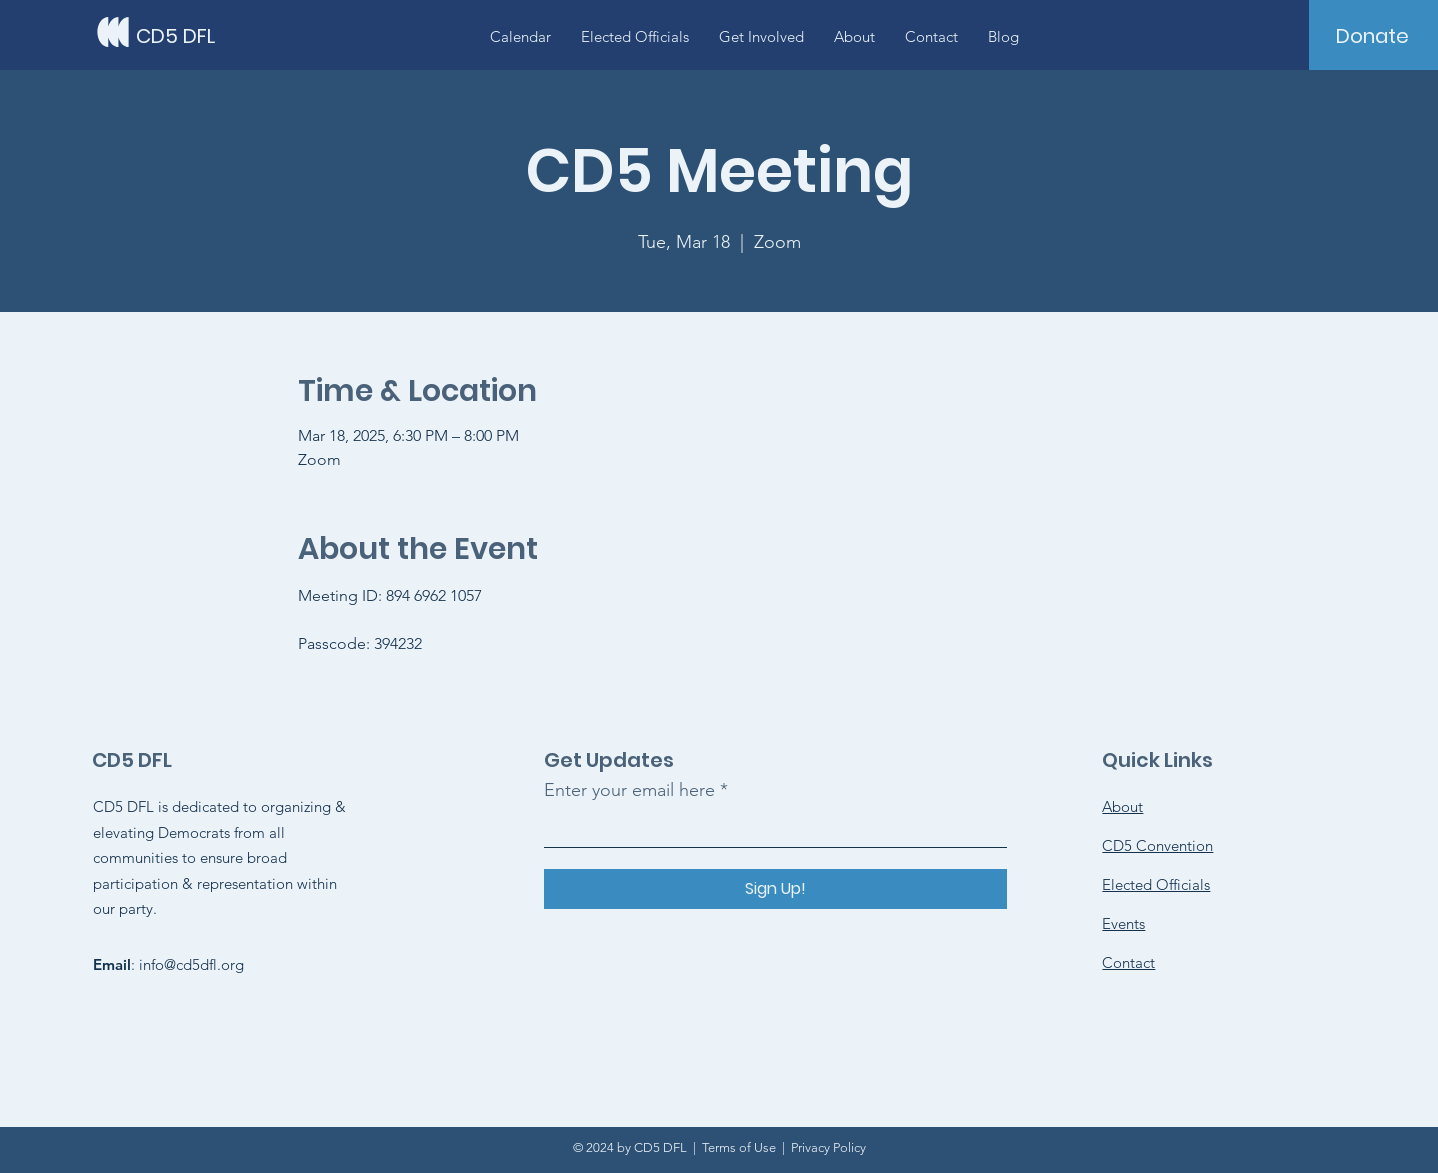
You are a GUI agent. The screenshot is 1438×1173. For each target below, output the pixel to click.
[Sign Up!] (775, 889)
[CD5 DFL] (226, 35)
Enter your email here (629, 790)
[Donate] (1372, 36)
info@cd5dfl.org (191, 964)
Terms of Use (739, 1147)
